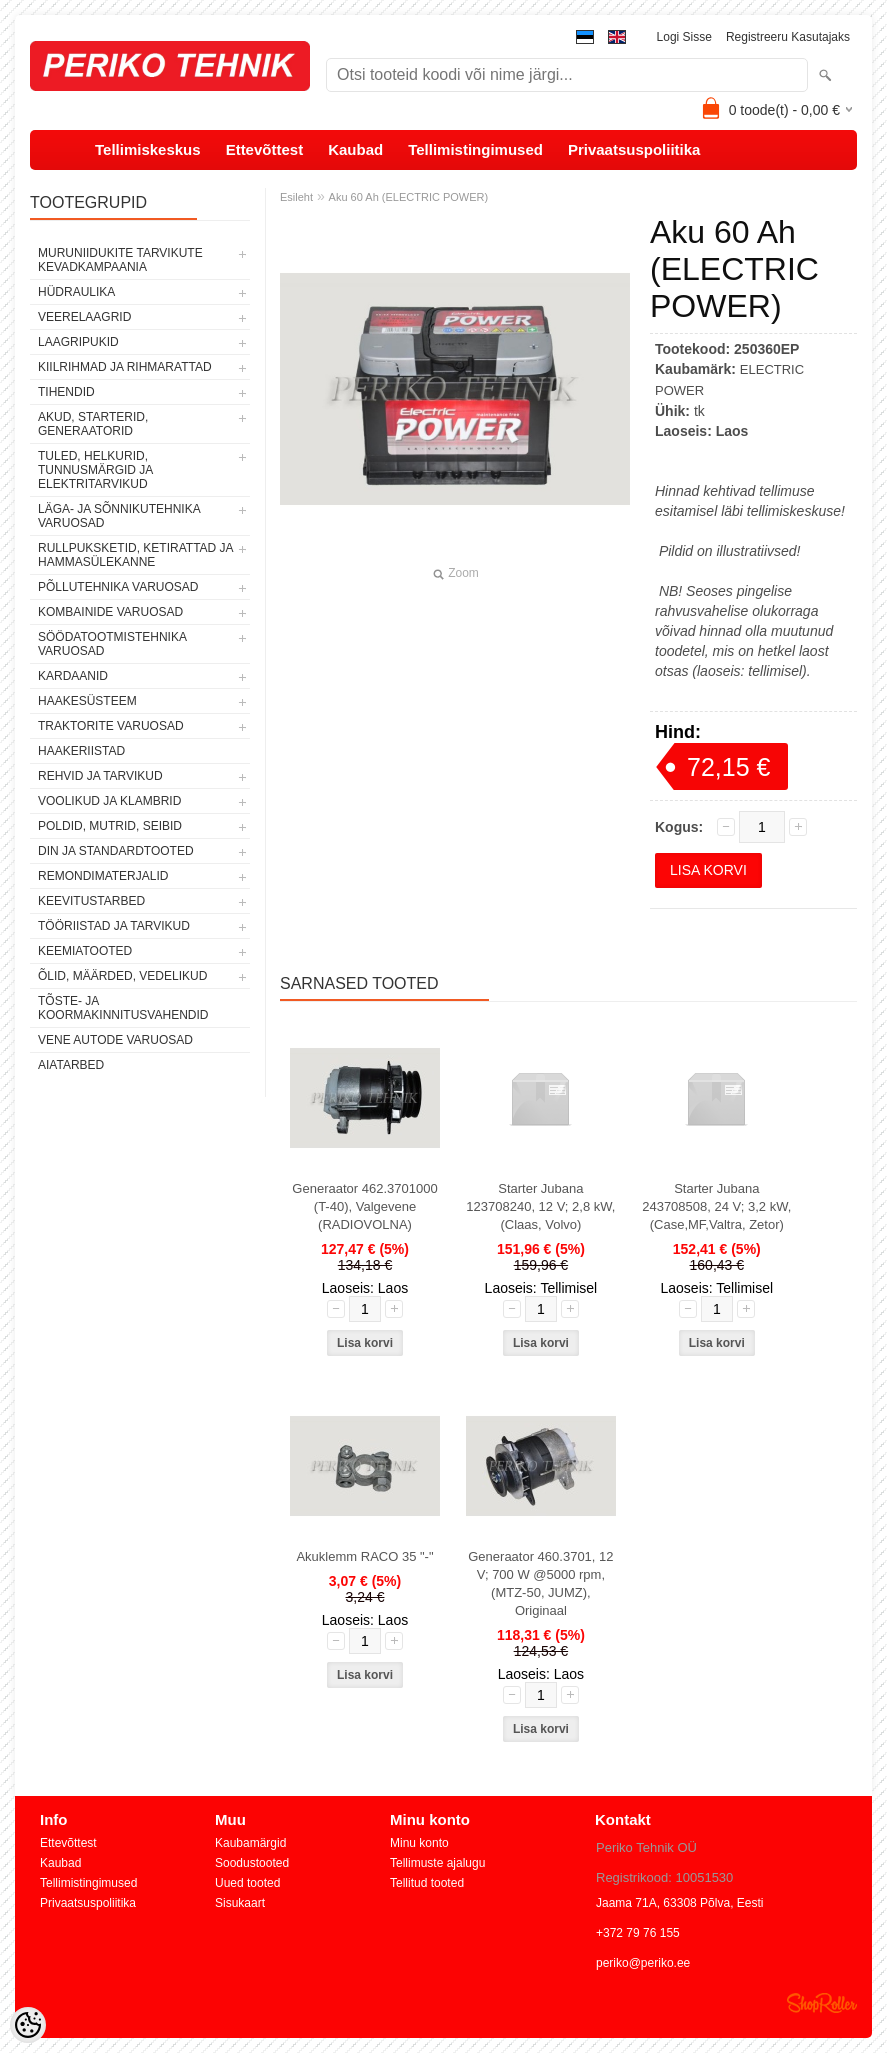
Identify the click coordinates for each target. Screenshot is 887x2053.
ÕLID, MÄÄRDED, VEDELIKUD (122, 976)
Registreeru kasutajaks (788, 37)
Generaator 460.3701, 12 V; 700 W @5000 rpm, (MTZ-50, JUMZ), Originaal (540, 1583)
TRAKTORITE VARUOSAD (111, 726)
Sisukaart (240, 1903)
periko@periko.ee (643, 1963)
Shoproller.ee (822, 2003)
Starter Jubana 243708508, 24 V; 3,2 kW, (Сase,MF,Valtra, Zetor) (716, 1206)
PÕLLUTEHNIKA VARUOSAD (118, 587)
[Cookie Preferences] (28, 2025)
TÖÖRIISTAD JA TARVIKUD (114, 926)
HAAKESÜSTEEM (87, 701)
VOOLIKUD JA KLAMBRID (109, 801)
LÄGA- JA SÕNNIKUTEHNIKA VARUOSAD (119, 516)
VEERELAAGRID (84, 317)
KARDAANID (73, 676)
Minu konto (419, 1843)
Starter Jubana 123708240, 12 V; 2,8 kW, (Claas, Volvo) (540, 1206)
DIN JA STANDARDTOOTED (116, 851)
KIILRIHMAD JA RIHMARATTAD (125, 367)
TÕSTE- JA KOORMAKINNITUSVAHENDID (123, 1008)
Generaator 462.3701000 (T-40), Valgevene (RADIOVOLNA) (364, 1206)
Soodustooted (252, 1863)
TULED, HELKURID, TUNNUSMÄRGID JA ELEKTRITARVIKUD (95, 470)
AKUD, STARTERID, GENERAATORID (93, 424)
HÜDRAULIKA (76, 292)
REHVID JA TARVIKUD (100, 776)
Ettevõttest (265, 149)
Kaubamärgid (250, 1843)
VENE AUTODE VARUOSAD (115, 1040)
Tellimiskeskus (148, 149)
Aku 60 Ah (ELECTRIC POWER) (409, 197)
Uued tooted (247, 1883)
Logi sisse (684, 37)
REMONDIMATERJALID (103, 876)
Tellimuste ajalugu (437, 1863)
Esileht (296, 197)
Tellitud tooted (427, 1883)
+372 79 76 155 (638, 1933)
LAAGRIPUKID (78, 342)
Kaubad (355, 149)
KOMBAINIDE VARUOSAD (110, 612)
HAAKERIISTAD (81, 751)
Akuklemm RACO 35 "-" (364, 1556)
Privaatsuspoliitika (634, 149)
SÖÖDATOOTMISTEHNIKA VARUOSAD (112, 644)
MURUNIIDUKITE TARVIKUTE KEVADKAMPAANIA (120, 260)
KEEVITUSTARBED (91, 901)
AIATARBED (71, 1065)
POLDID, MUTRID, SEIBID (110, 826)
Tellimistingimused (475, 149)
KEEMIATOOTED (85, 951)
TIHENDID (66, 392)
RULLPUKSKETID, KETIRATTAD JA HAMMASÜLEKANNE (135, 555)
